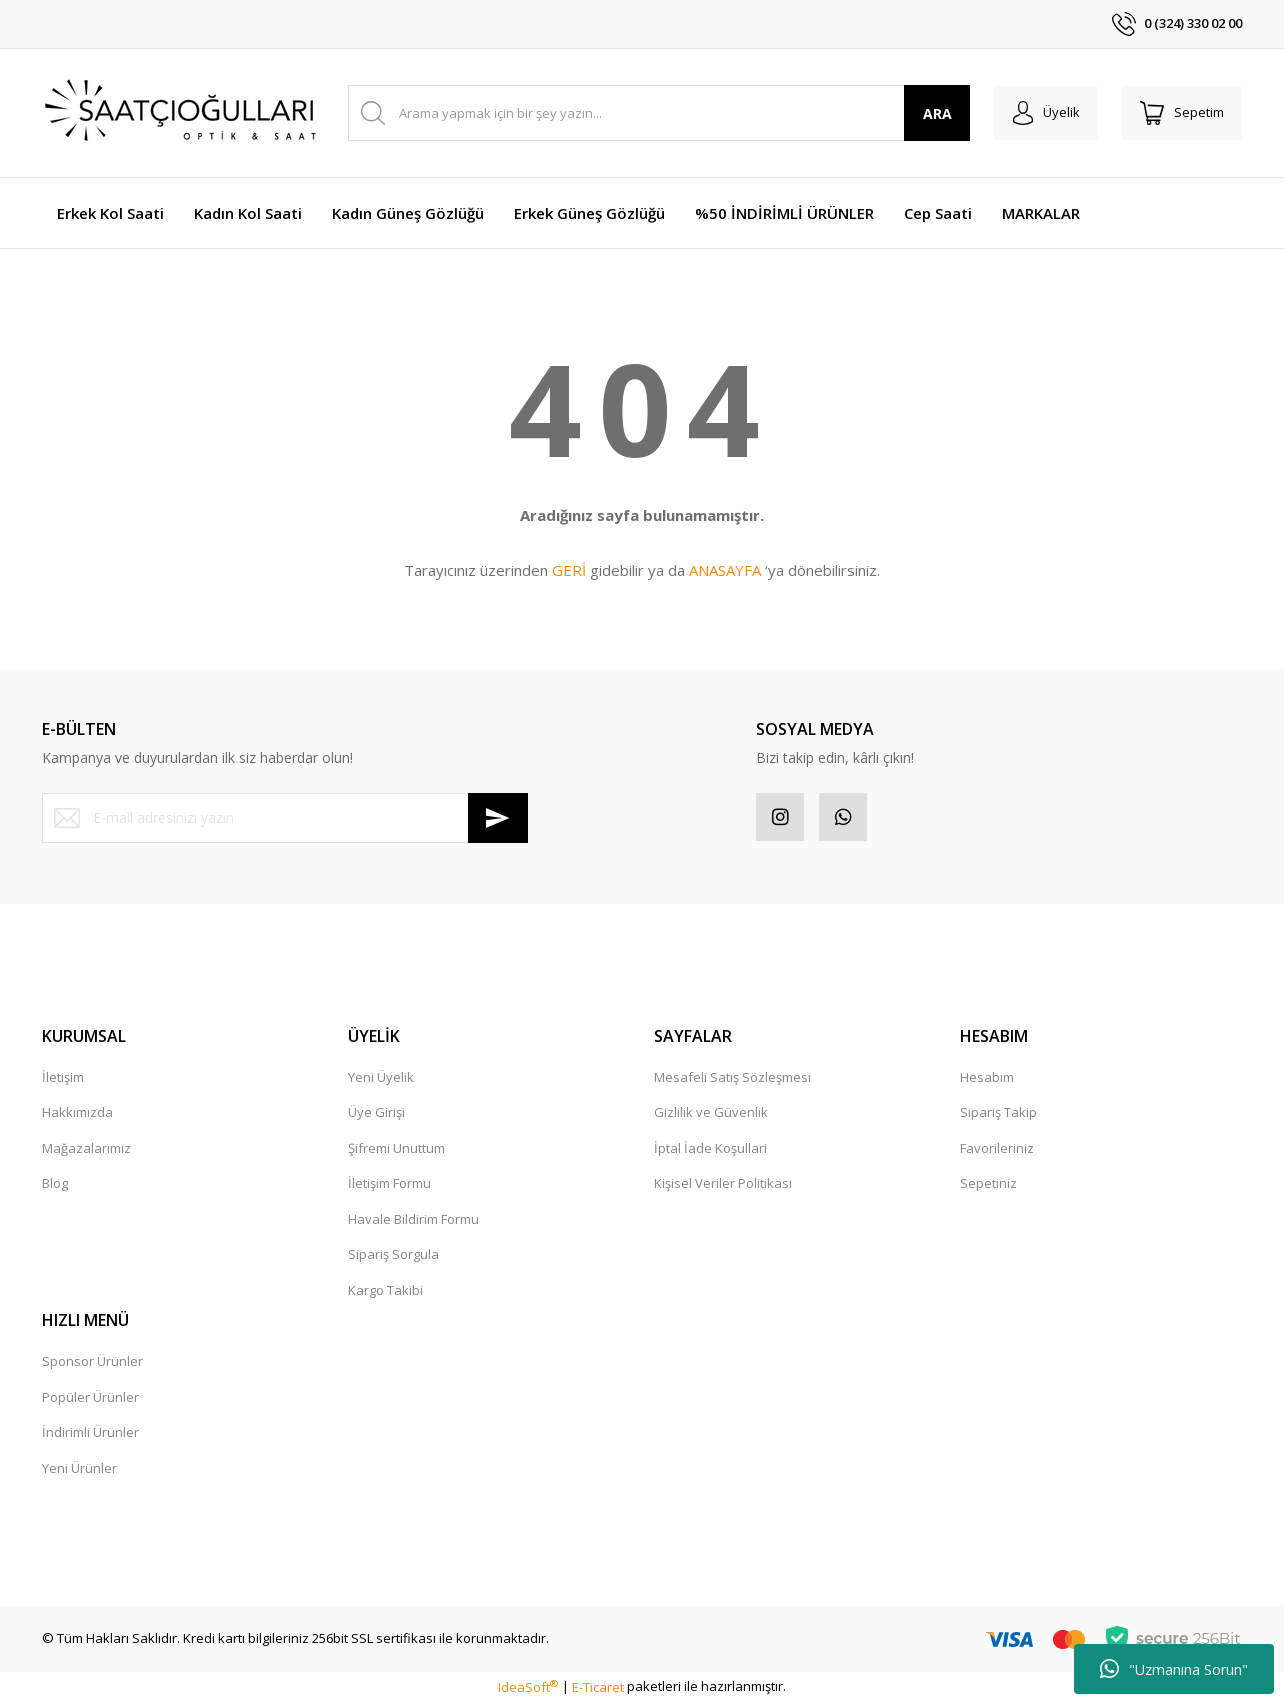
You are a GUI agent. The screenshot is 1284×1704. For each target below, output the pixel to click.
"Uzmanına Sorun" (1174, 1669)
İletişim (63, 1079)
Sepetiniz (988, 1185)
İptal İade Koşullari (710, 1150)
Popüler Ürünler (90, 1399)
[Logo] (182, 113)
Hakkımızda (77, 1114)
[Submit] (498, 818)
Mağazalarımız (86, 1150)
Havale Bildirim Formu (413, 1221)
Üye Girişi (376, 1114)
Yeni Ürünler (79, 1470)
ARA (930, 113)
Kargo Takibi (385, 1292)
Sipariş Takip (998, 1114)
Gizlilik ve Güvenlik (711, 1114)
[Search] (655, 113)
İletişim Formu (389, 1185)
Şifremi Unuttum (396, 1150)
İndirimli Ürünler (90, 1434)
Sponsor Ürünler (92, 1363)
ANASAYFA (725, 570)
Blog (55, 1185)
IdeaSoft (528, 1689)
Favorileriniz (997, 1150)
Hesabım (987, 1079)
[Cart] (1180, 113)
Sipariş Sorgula (393, 1256)
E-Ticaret (598, 1689)
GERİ (569, 570)
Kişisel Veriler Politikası (723, 1185)
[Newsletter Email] (285, 818)
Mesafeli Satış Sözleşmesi (732, 1079)
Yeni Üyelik (381, 1079)
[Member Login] (1040, 113)
